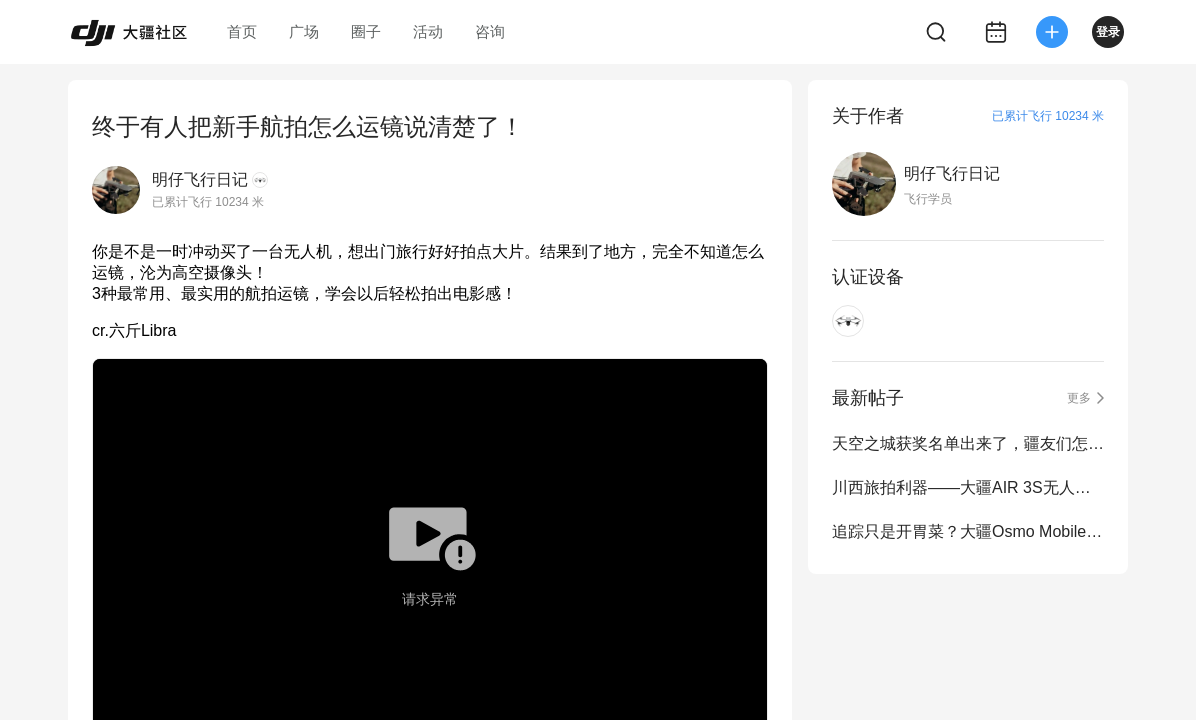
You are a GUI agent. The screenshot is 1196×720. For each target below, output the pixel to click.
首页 (242, 31)
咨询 (490, 31)
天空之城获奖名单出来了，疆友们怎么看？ (968, 443)
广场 (304, 31)
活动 (428, 31)
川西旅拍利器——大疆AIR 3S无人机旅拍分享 (968, 487)
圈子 (366, 31)
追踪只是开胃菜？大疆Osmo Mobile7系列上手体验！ (968, 531)
